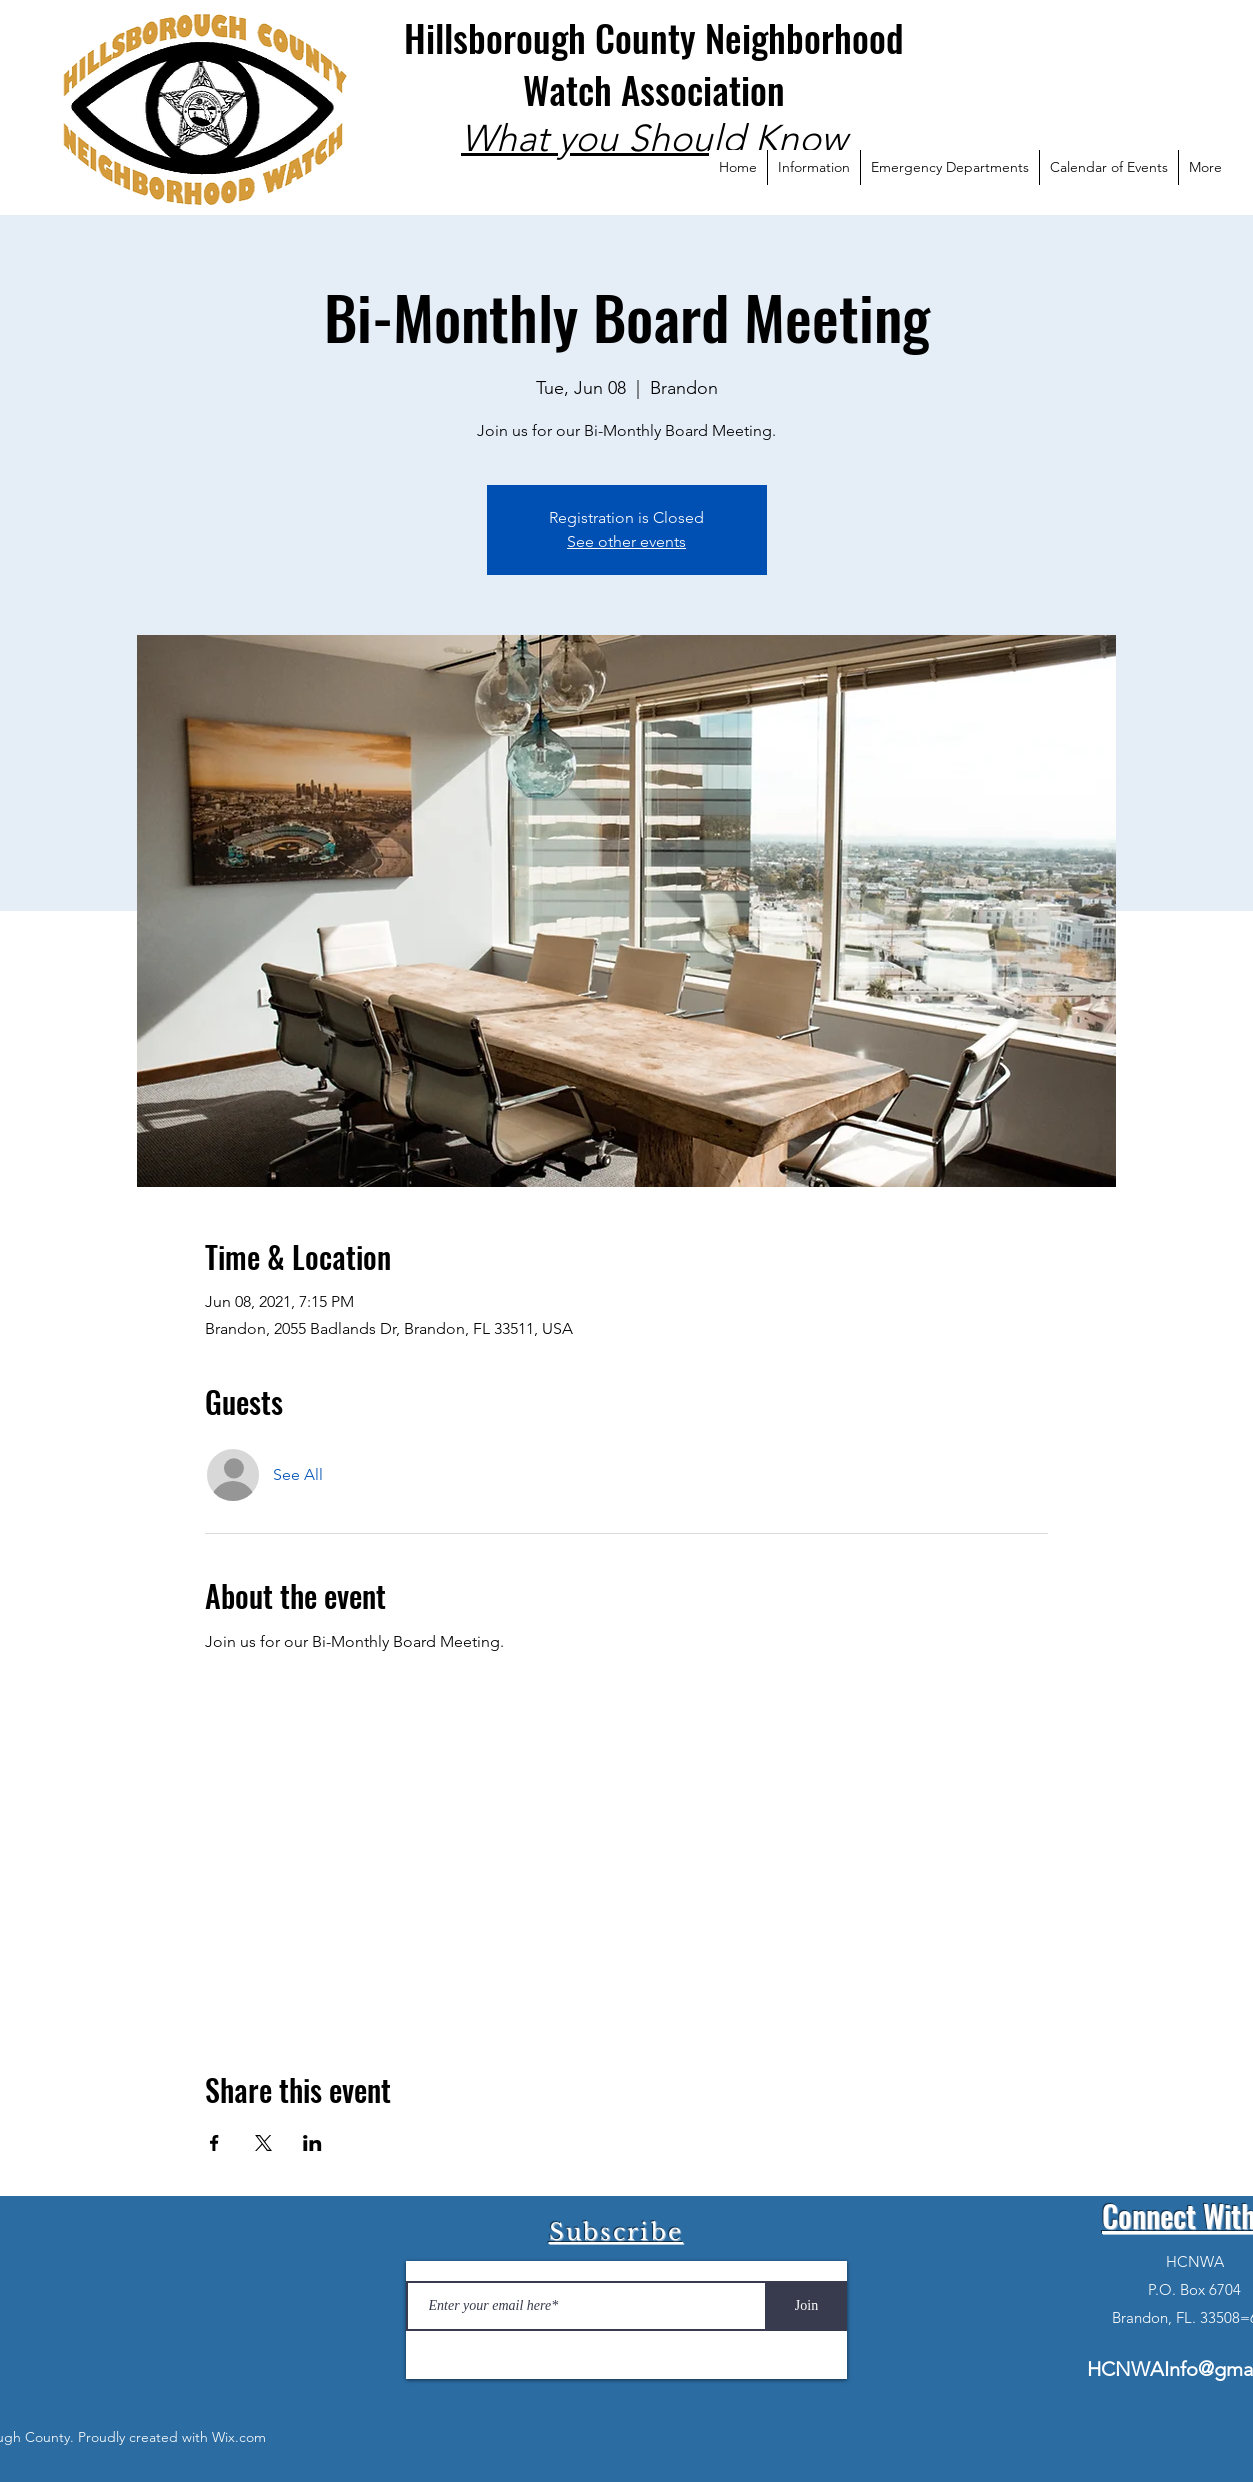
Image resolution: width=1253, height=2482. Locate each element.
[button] (813, 167)
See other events (626, 541)
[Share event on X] (263, 2143)
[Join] (807, 2306)
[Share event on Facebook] (214, 2143)
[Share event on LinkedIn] (312, 2143)
